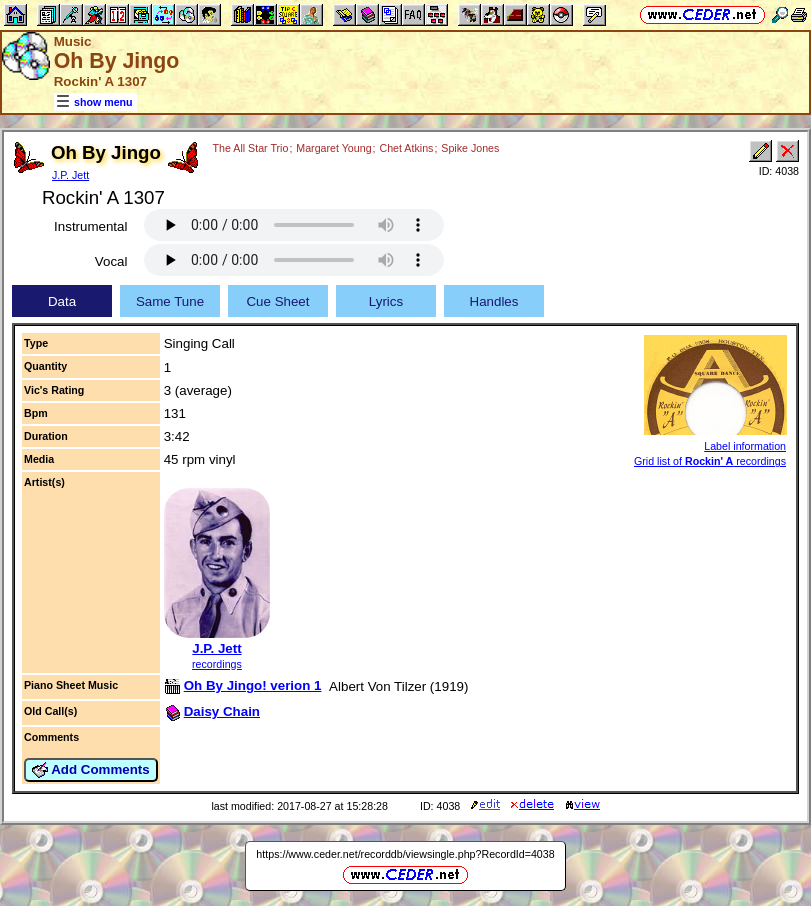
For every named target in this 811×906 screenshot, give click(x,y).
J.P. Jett (70, 175)
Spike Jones (470, 148)
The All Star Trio (251, 148)
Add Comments (91, 770)
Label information (745, 446)
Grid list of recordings (710, 461)
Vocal (111, 261)
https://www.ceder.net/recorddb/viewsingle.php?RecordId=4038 (405, 854)
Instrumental (90, 226)
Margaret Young (333, 148)
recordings (217, 664)
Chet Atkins (406, 148)
